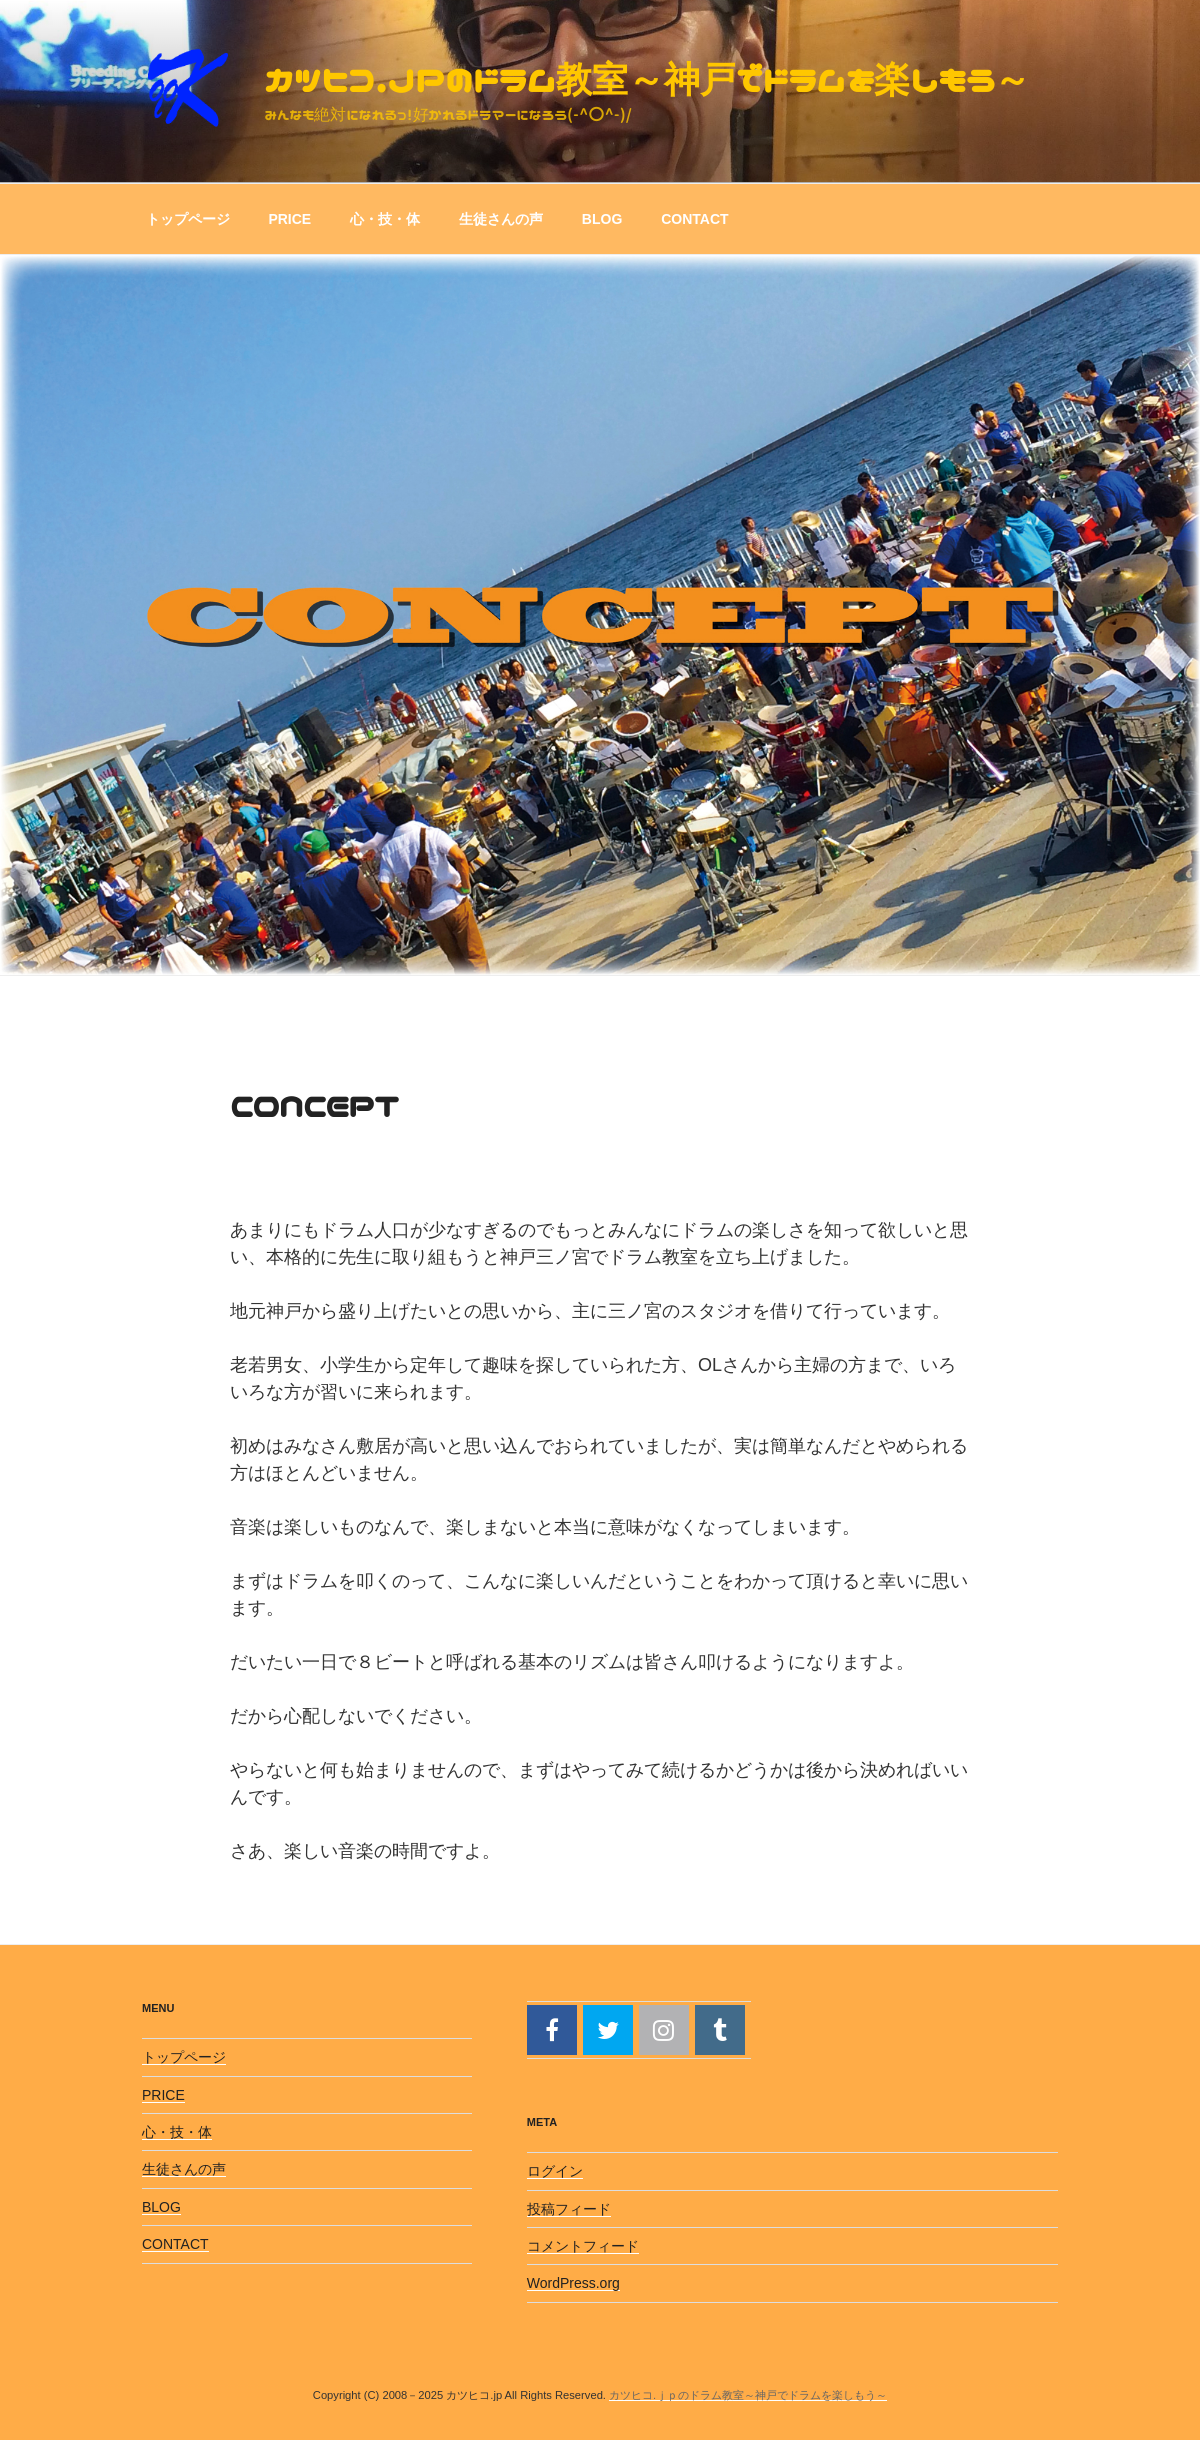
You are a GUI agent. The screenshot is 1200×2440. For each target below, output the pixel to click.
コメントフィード (583, 2246)
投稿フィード (569, 2209)
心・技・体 (385, 219)
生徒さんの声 (501, 219)
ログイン (555, 2171)
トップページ (188, 219)
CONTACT (694, 219)
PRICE (289, 219)
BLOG (602, 219)
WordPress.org (573, 2283)
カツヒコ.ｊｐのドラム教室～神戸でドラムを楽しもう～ (647, 79)
